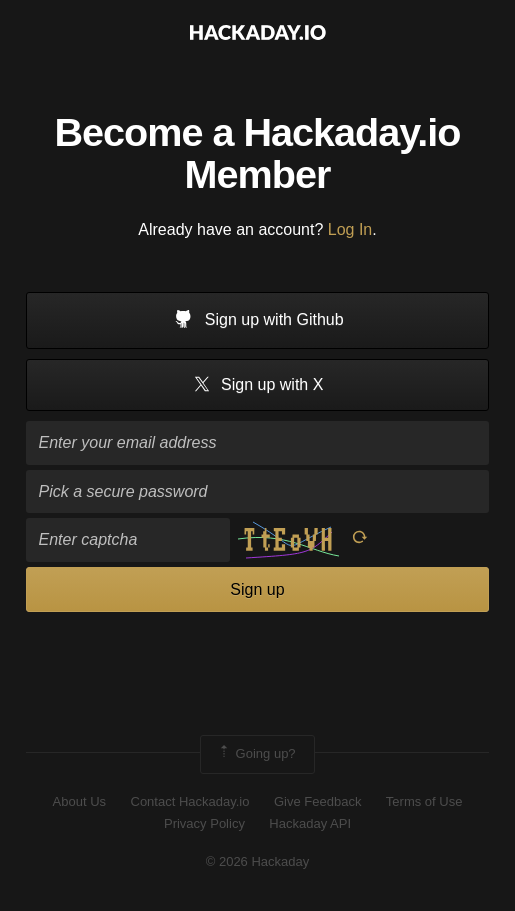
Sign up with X (258, 385)
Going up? (256, 754)
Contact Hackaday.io (190, 801)
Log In (350, 229)
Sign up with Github (257, 321)
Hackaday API (310, 823)
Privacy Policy (204, 823)
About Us (79, 801)
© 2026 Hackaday (258, 861)
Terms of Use (424, 801)
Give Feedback (317, 801)
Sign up (257, 589)
